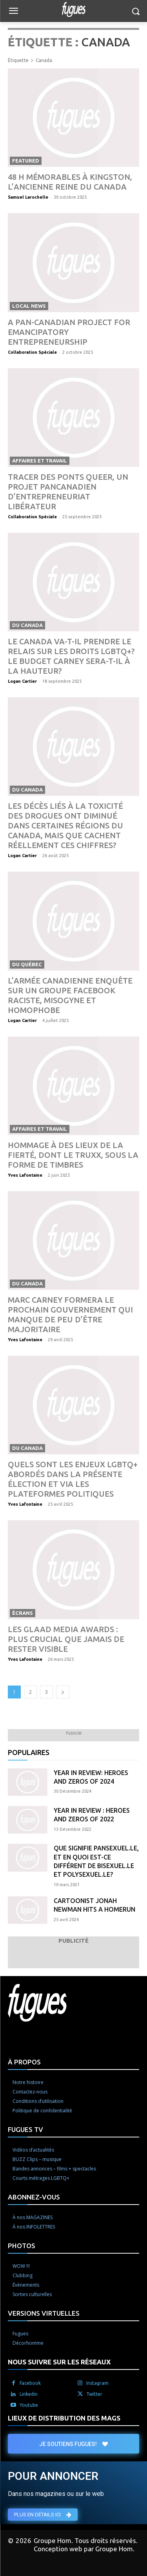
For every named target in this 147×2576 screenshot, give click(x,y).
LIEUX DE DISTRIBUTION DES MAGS (64, 2418)
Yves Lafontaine (25, 1175)
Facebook (30, 2383)
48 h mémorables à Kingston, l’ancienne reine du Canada (70, 181)
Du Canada (27, 625)
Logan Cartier (22, 681)
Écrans (22, 1613)
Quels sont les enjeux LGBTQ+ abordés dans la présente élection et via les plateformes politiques (73, 1479)
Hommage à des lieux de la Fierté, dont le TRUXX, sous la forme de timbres (73, 1155)
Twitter (94, 2394)
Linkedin (29, 2394)
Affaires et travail (39, 460)
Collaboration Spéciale (32, 352)
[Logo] (73, 9)
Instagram (97, 2383)
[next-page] (62, 1692)
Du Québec (27, 964)
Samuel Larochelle (28, 197)
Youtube (29, 2405)
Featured (25, 160)
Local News (29, 306)
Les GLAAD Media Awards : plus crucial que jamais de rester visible (66, 1639)
